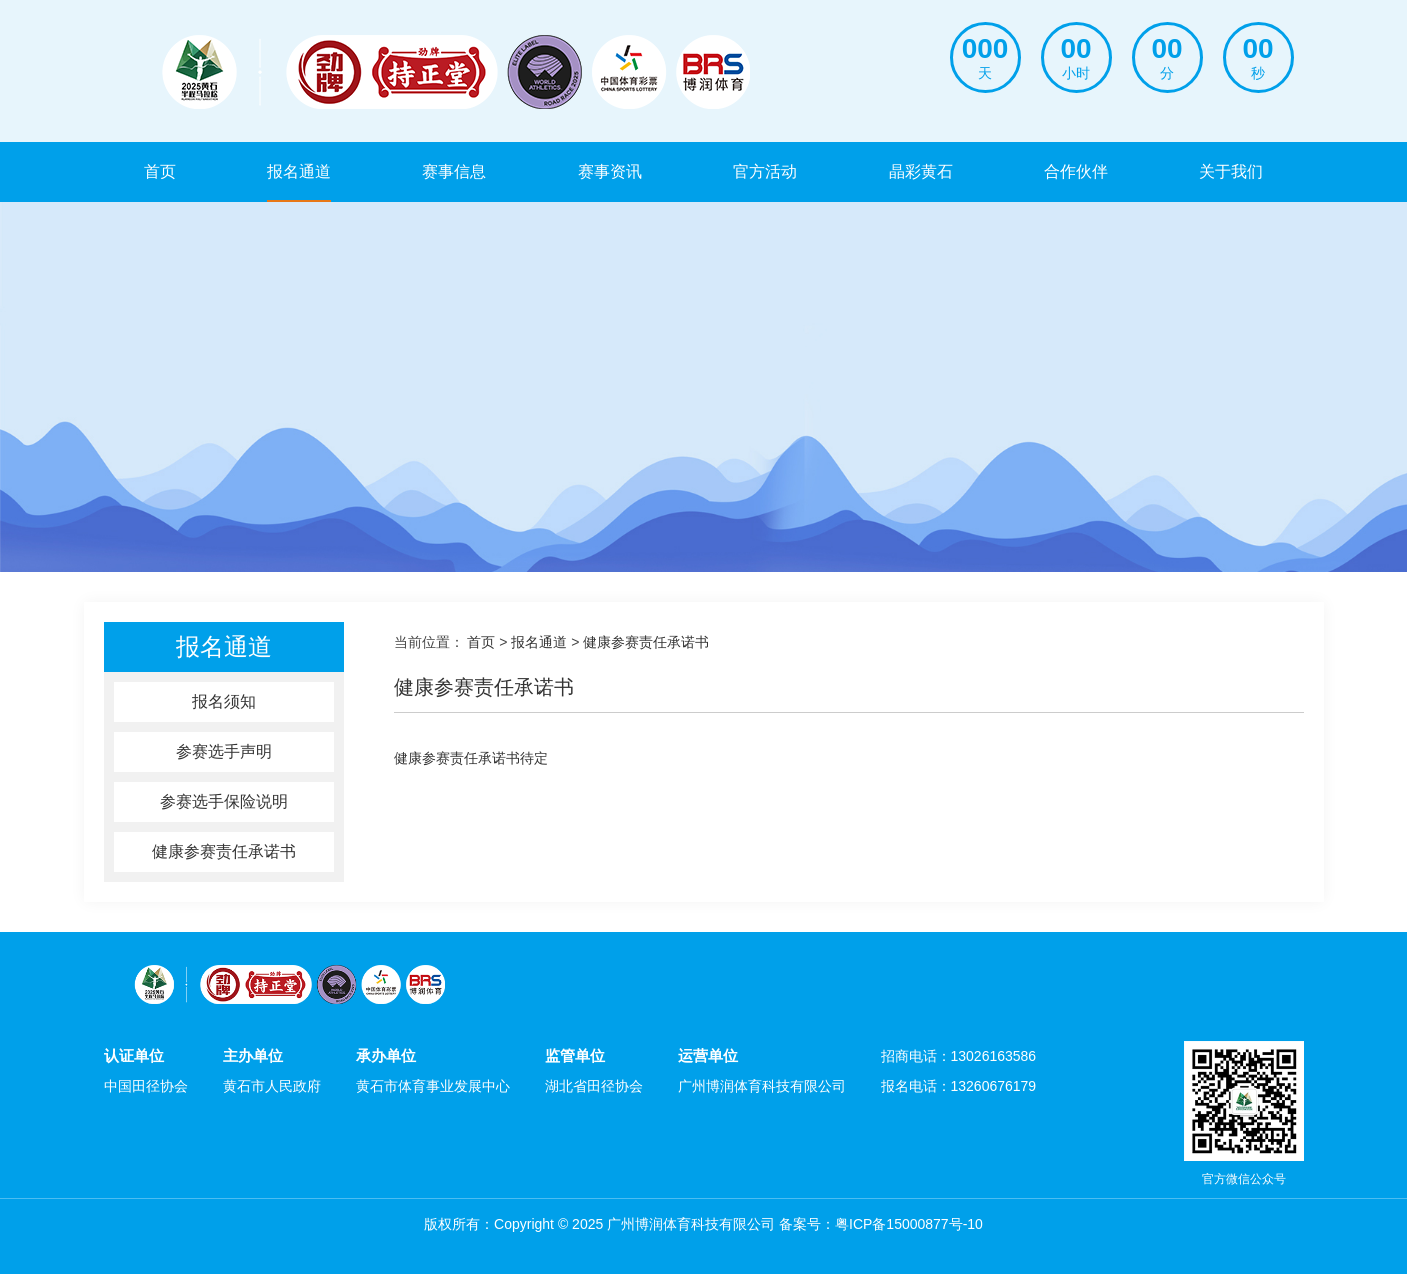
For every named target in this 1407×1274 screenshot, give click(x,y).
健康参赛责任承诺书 (224, 851)
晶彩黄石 (921, 171)
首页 (160, 171)
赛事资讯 (610, 171)
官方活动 (765, 171)
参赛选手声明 (224, 751)
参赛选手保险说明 (224, 801)
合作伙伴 (1076, 171)
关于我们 (1231, 171)
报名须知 (224, 701)
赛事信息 (454, 171)
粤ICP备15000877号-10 (909, 1224)
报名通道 (299, 171)
